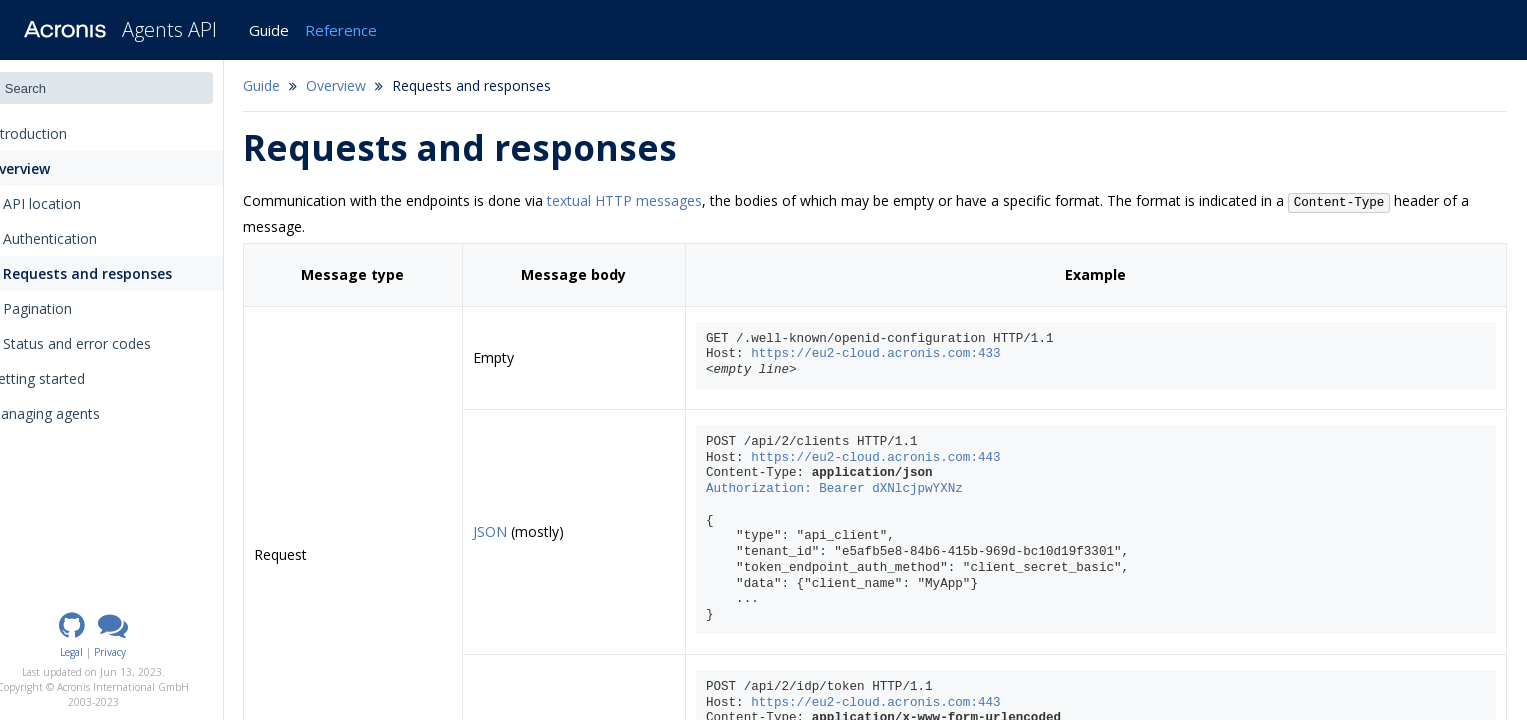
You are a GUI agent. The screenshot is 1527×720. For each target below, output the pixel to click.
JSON (520, 531)
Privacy (147, 652)
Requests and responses (123, 273)
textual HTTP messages (660, 200)
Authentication (86, 238)
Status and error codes (113, 343)
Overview (46, 168)
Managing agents (73, 413)
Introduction (63, 133)
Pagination (73, 308)
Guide (269, 30)
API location (78, 203)
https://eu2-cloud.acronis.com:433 (899, 354)
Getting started (66, 378)
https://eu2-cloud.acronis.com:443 (899, 458)
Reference (341, 30)
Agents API (169, 29)
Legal (108, 652)
